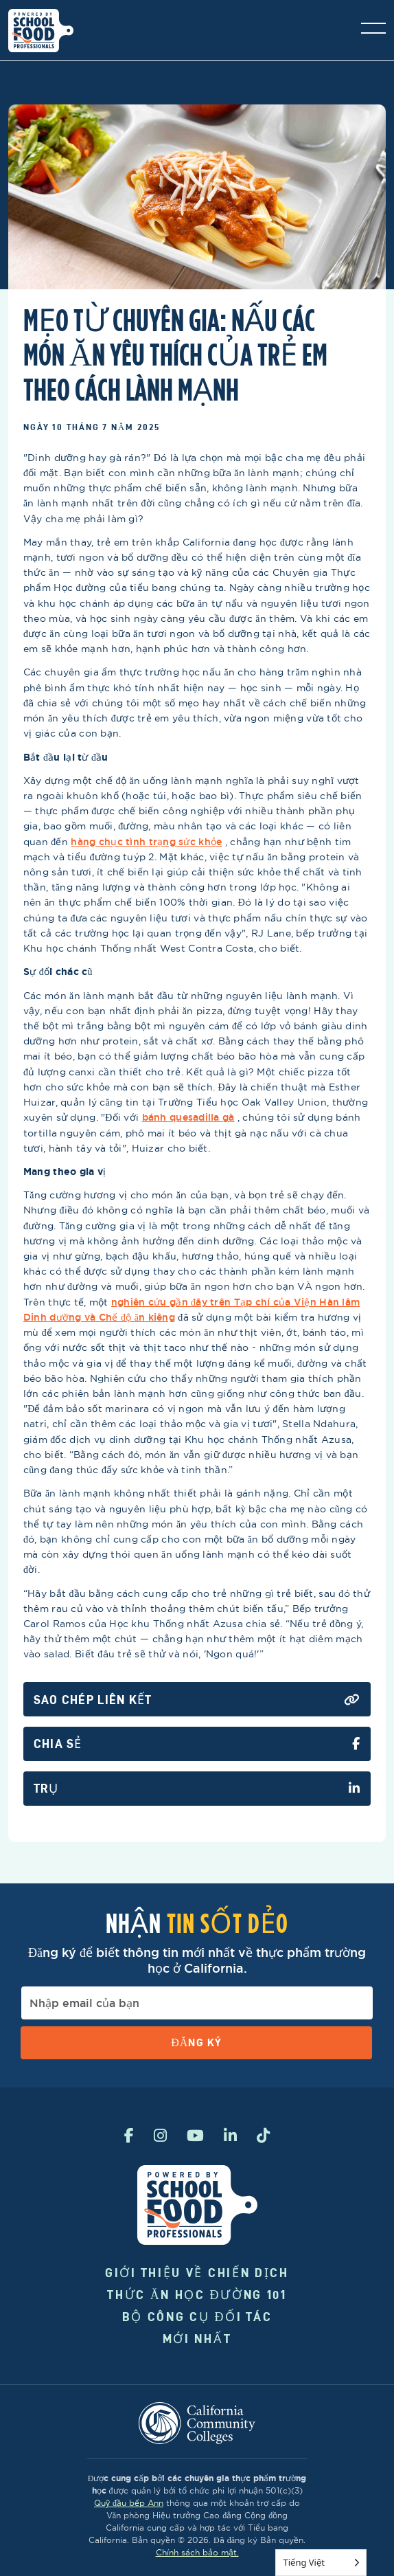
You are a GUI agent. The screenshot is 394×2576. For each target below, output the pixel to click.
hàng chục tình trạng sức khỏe (146, 842)
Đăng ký (196, 2042)
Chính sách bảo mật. (197, 2552)
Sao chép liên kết (197, 1699)
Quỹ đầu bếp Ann (128, 2503)
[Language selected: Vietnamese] (321, 2562)
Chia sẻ (197, 1744)
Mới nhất (197, 2338)
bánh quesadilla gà (188, 1117)
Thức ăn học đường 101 (197, 2294)
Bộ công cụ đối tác (197, 2316)
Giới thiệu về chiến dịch (197, 2272)
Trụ (197, 1788)
